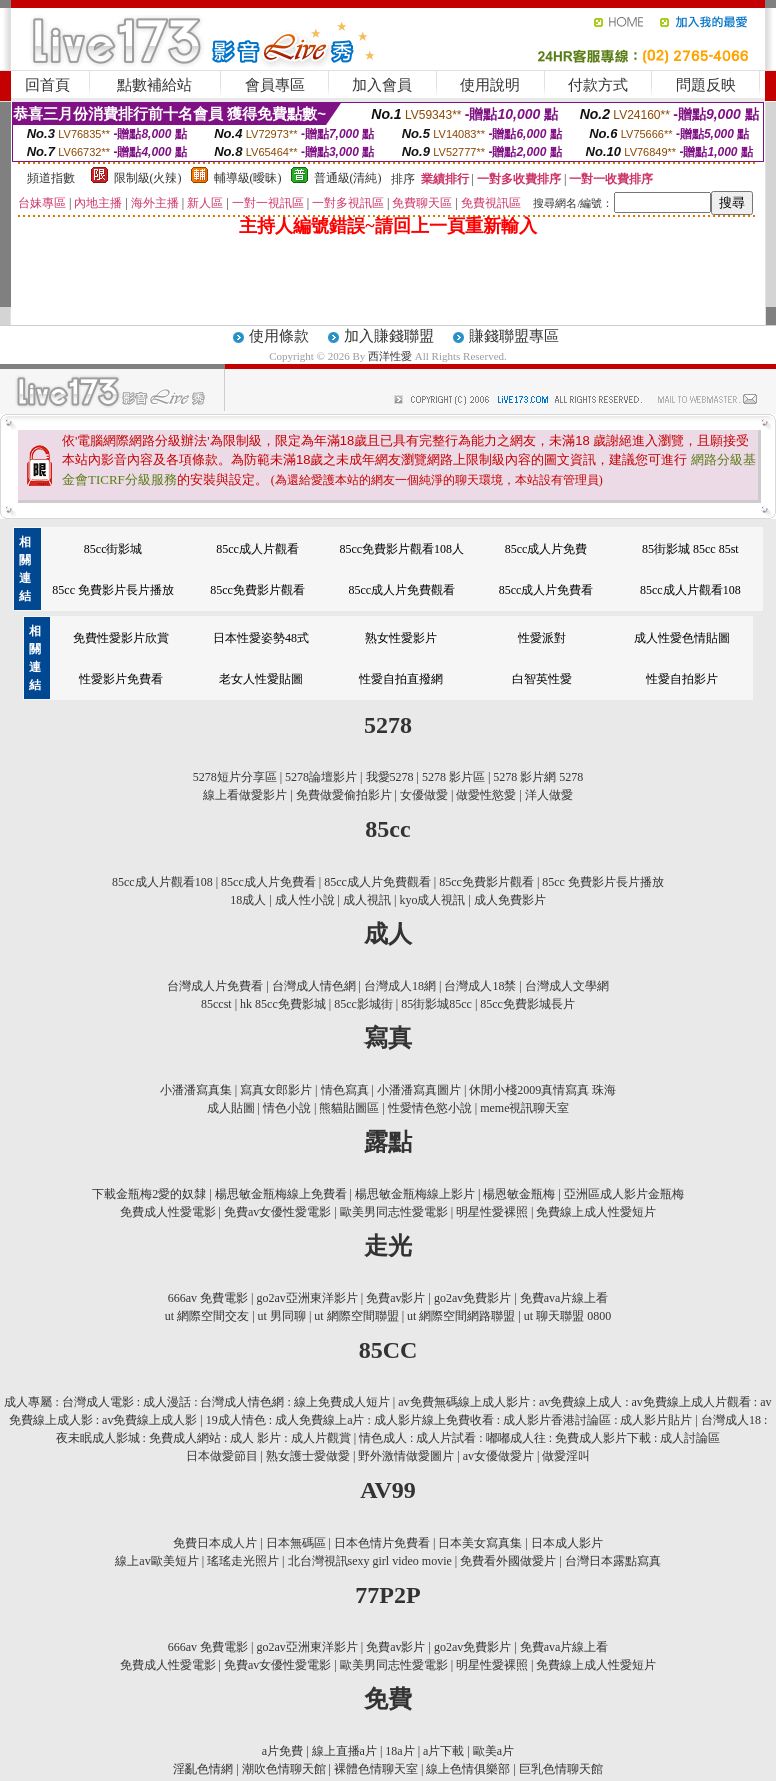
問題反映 (706, 85)
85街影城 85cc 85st (690, 549)
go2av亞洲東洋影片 (306, 1298)
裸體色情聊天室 (376, 1769)
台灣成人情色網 (314, 986)
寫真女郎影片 (276, 1090)
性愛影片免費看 (121, 679)
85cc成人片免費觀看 (401, 590)
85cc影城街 (363, 1004)
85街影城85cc (436, 1004)
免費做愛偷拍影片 (344, 795)
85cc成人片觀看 (257, 549)
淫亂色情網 (203, 1769)
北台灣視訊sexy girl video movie (370, 1561)
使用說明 (490, 85)
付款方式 (598, 85)
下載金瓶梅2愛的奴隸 (149, 1194)
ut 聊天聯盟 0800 (567, 1316)
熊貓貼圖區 (349, 1108)
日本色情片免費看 (382, 1543)
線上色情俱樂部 (468, 1769)
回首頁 (47, 85)
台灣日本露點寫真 (613, 1561)
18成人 (248, 900)
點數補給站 (154, 85)
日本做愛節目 (222, 1456)
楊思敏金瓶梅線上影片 (415, 1194)
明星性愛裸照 (492, 1212)
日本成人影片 (567, 1543)
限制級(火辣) (148, 178)
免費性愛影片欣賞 (121, 638)
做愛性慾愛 (486, 795)
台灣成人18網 (400, 986)
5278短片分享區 (235, 777)
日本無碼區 (296, 1543)
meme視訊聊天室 (524, 1108)
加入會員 (382, 85)
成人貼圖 (231, 1108)
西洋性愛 (391, 356)
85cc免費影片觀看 (257, 590)
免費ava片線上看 (564, 1298)
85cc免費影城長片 (527, 1004)
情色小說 (287, 1108)
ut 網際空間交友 (207, 1316)
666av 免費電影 (208, 1298)
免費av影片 (395, 1298)
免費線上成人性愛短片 (596, 1212)
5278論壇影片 (321, 777)
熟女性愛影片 (401, 638)
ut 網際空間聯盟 (356, 1316)
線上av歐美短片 (156, 1561)
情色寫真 (345, 1090)
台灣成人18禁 (480, 986)
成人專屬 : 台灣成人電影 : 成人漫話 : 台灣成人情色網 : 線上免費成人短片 (196, 1402)
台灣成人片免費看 (215, 986)
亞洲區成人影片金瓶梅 (624, 1194)
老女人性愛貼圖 (261, 679)
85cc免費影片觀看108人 (401, 549)
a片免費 (282, 1751)
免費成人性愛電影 (168, 1212)
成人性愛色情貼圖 (682, 638)
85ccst (216, 1004)
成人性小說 (305, 900)
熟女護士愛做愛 (308, 1456)
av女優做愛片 (498, 1456)
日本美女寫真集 (480, 1543)
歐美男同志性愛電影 (394, 1212)
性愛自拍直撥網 (401, 679)
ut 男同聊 (282, 1316)
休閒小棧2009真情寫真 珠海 (542, 1090)
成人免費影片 (510, 900)
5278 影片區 (453, 777)
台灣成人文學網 (567, 986)
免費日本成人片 (215, 1543)
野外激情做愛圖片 (406, 1456)
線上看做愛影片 (245, 795)
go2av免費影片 (472, 1298)
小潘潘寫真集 (196, 1090)
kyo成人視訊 (432, 900)
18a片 (399, 1751)
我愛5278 (390, 777)
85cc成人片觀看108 (690, 590)
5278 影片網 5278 (538, 777)
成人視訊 (367, 900)
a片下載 (443, 1751)
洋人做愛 (549, 795)
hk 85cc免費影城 (283, 1004)
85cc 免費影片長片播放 (113, 590)
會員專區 (275, 85)
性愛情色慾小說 (430, 1108)
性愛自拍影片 (682, 679)
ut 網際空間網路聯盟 (461, 1316)
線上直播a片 (344, 1751)
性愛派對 (542, 638)
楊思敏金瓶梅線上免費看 (281, 1194)
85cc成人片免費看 (546, 590)
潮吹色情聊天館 (284, 1769)
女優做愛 (424, 795)
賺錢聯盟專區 (514, 336)
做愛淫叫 (566, 1456)
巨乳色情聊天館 (561, 1769)
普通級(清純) (348, 178)
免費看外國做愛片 (508, 1561)
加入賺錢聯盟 (389, 336)
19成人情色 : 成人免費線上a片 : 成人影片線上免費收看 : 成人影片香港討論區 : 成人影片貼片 (449, 1420)
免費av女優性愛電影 (277, 1212)
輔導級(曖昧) (248, 178)
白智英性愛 (542, 679)
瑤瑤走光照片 (243, 1561)
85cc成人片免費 (546, 549)
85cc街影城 (113, 549)
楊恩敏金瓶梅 (519, 1194)
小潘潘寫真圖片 (419, 1090)
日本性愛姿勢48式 (261, 638)
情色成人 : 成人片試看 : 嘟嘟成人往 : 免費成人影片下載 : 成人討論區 (539, 1438)
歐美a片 (493, 1751)
